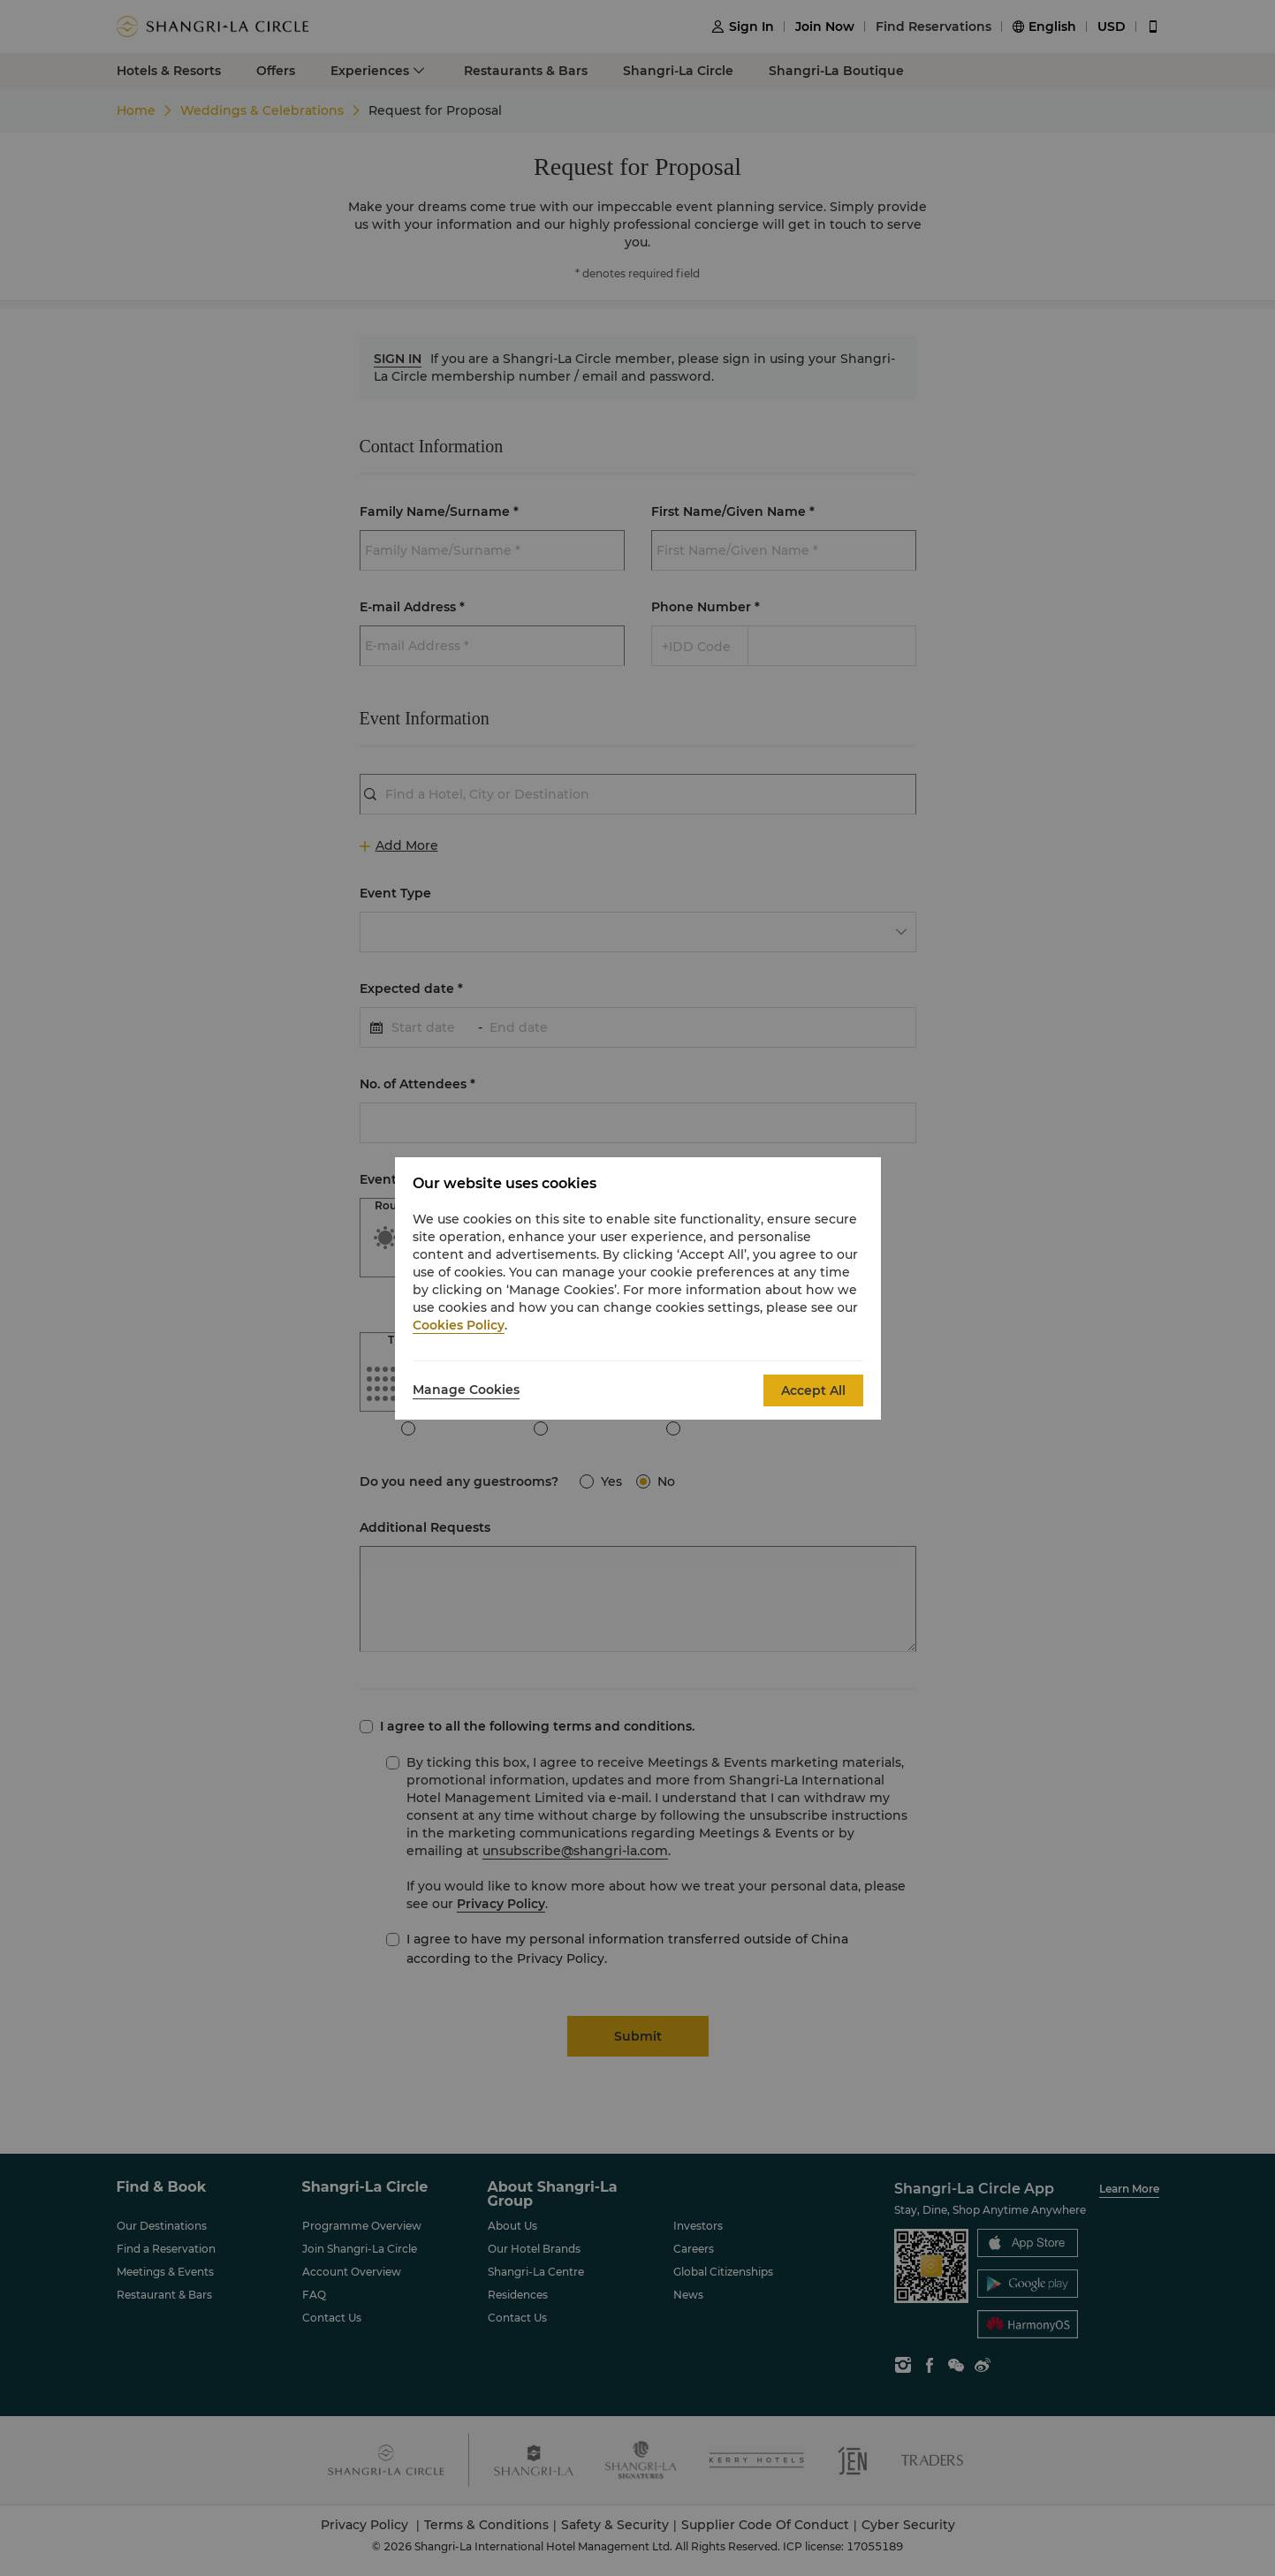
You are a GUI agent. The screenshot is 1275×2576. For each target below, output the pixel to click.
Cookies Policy (459, 1325)
